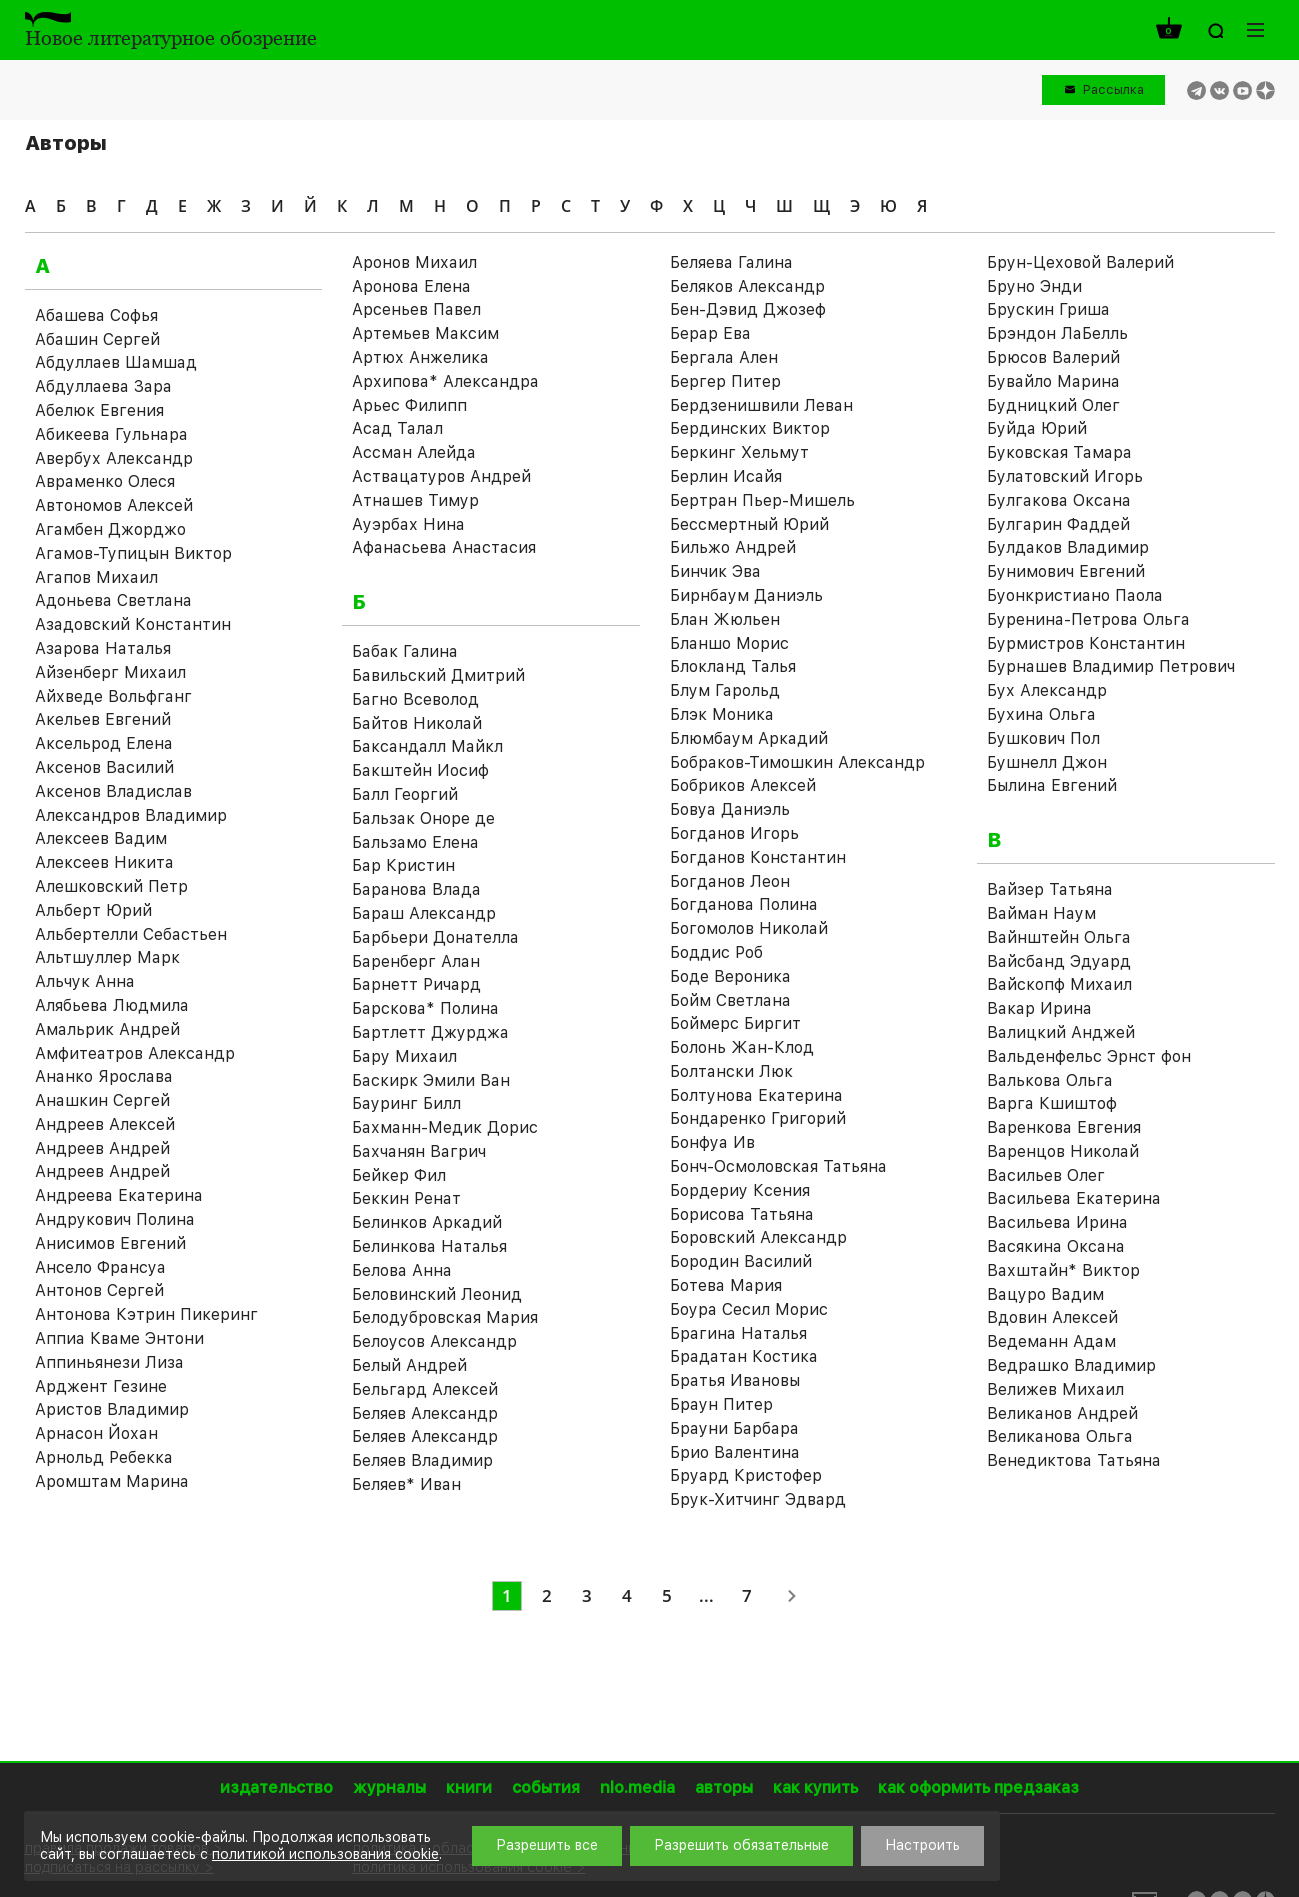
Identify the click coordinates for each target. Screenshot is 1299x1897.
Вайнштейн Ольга (1059, 937)
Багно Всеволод (415, 699)
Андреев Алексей (105, 1124)
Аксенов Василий (104, 767)
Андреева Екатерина (119, 1195)
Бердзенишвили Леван (761, 405)
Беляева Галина (731, 262)
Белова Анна (402, 1270)
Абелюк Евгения (99, 410)
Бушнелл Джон (1047, 762)
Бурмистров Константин (1086, 643)
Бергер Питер (725, 381)
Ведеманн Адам (1051, 1341)
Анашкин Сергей (102, 1100)
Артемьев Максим (425, 333)
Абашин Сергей (97, 339)
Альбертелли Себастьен (131, 934)
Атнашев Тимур (415, 500)
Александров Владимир (131, 815)
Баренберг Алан (416, 961)
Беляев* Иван (406, 1484)
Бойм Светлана (730, 1000)
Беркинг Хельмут (739, 452)
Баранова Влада (416, 889)
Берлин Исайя (726, 476)
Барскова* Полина (425, 1008)
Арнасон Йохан (96, 1433)
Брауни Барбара (734, 1428)
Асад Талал (397, 428)
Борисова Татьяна (742, 1214)
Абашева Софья (96, 315)
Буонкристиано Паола (1075, 595)
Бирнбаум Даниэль (746, 595)
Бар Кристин (403, 865)
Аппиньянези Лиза (109, 1362)
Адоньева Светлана (113, 600)
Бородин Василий (741, 1261)
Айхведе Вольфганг (113, 696)
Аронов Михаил (414, 262)
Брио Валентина (735, 1452)
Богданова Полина (744, 904)
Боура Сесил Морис (749, 1309)
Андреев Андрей (102, 1148)
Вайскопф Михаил (1059, 984)
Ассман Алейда (414, 452)
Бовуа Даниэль (730, 809)
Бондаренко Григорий (758, 1118)
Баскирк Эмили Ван (431, 1080)
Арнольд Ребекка (104, 1457)
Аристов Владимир (112, 1409)
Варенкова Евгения (1064, 1127)
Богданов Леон (730, 881)
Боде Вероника (730, 976)
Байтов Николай (417, 723)
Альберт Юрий (93, 910)
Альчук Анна (85, 981)
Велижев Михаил (1055, 1389)
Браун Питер (721, 1404)
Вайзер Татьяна (1050, 889)
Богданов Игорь (734, 833)
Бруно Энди (1034, 286)
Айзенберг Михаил (110, 672)
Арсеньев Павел (416, 309)
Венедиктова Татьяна (1074, 1460)
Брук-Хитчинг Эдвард (758, 1499)
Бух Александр (1047, 690)
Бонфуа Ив (712, 1142)
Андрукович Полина (115, 1219)
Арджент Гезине (101, 1386)
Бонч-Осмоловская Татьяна (778, 1166)
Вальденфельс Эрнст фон (1089, 1056)
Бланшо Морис (729, 643)
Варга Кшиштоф (1052, 1103)
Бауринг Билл (406, 1103)
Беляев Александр (425, 1413)
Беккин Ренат (406, 1198)
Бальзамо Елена (415, 842)
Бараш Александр (424, 913)
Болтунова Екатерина (756, 1095)
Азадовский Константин (133, 624)
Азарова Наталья (103, 648)
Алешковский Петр (111, 886)
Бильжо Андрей (733, 547)
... (706, 1595)
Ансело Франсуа (100, 1267)
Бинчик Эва (715, 571)
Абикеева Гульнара (111, 434)
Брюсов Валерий (1053, 357)
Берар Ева (710, 333)
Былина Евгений (1052, 785)
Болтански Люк (731, 1071)
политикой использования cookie (325, 1854)
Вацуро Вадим (1045, 1294)
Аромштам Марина (112, 1481)
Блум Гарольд (725, 690)
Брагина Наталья (738, 1333)
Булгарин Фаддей (1058, 524)
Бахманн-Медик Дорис (445, 1127)
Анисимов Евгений (110, 1243)
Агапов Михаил (96, 577)
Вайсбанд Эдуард (1059, 961)
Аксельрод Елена (104, 743)
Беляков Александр (747, 286)
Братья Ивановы (735, 1380)
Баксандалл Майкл (427, 746)
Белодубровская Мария (445, 1317)
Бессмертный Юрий (749, 524)
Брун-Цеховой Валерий (1080, 262)
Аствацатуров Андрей (441, 476)
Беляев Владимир (422, 1460)
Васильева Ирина (1057, 1222)
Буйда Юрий (1037, 428)
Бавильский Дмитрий (438, 675)
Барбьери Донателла (435, 937)
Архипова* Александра (445, 381)
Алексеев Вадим (101, 838)
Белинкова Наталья (429, 1246)
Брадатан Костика (744, 1356)
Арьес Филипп (409, 405)
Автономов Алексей (114, 505)
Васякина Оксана (1056, 1246)
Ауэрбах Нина (408, 524)
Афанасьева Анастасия (444, 547)
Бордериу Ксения (740, 1190)
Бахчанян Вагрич (419, 1151)
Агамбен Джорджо (110, 529)
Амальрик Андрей (107, 1029)
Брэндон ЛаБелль (1057, 333)
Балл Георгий (405, 794)
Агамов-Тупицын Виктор (133, 553)
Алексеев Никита (104, 862)
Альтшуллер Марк (107, 957)
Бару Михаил (404, 1056)
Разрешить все (547, 1845)
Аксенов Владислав (113, 791)
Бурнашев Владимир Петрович (1111, 666)
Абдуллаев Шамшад (116, 362)
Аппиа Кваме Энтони (119, 1338)
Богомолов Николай (749, 928)
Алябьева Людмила (112, 1005)
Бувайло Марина (1053, 381)
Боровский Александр (758, 1237)
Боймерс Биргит (735, 1023)
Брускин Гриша (1048, 309)
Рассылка (1113, 89)
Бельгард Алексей (425, 1389)
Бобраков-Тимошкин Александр (797, 762)
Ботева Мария (726, 1285)
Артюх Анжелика (420, 357)
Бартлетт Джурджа (430, 1032)
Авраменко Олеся (105, 481)
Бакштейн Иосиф (420, 770)
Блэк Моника (722, 714)
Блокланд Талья (733, 666)
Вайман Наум (1041, 913)
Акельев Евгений (103, 719)
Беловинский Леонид (437, 1294)
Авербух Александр (114, 458)
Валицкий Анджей (1061, 1032)
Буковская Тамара (1059, 452)
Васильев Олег (1046, 1175)
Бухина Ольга (1041, 714)
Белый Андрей (409, 1365)
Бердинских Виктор (750, 428)
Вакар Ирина (1039, 1008)
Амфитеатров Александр (135, 1053)
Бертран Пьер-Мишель (762, 500)
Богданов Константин (758, 857)
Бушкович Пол (1043, 738)
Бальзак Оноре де (423, 818)
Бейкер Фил (399, 1175)
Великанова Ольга (1060, 1436)
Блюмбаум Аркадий (749, 738)
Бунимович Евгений (1066, 571)
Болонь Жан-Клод (742, 1047)
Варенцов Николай (1063, 1151)
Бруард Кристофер (746, 1475)
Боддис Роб (716, 952)
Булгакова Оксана (1059, 500)
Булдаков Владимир (1068, 547)
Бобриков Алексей (743, 785)
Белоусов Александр (434, 1341)
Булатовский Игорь (1065, 476)
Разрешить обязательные (741, 1845)
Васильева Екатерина (1074, 1198)
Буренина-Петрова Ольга (1088, 619)
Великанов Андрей (1062, 1413)
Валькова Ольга (1050, 1080)
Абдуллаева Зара (103, 386)
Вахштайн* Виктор (1063, 1270)
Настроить (922, 1845)
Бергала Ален (724, 357)
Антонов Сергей (99, 1290)
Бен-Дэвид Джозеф (748, 309)
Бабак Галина (405, 651)
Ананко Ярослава (104, 1076)
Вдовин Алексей (1052, 1317)
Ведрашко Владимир (1071, 1365)
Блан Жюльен (725, 619)
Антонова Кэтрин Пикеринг (146, 1314)
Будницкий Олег (1053, 405)
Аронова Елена (411, 286)
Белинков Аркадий (427, 1222)
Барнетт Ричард (416, 984)
